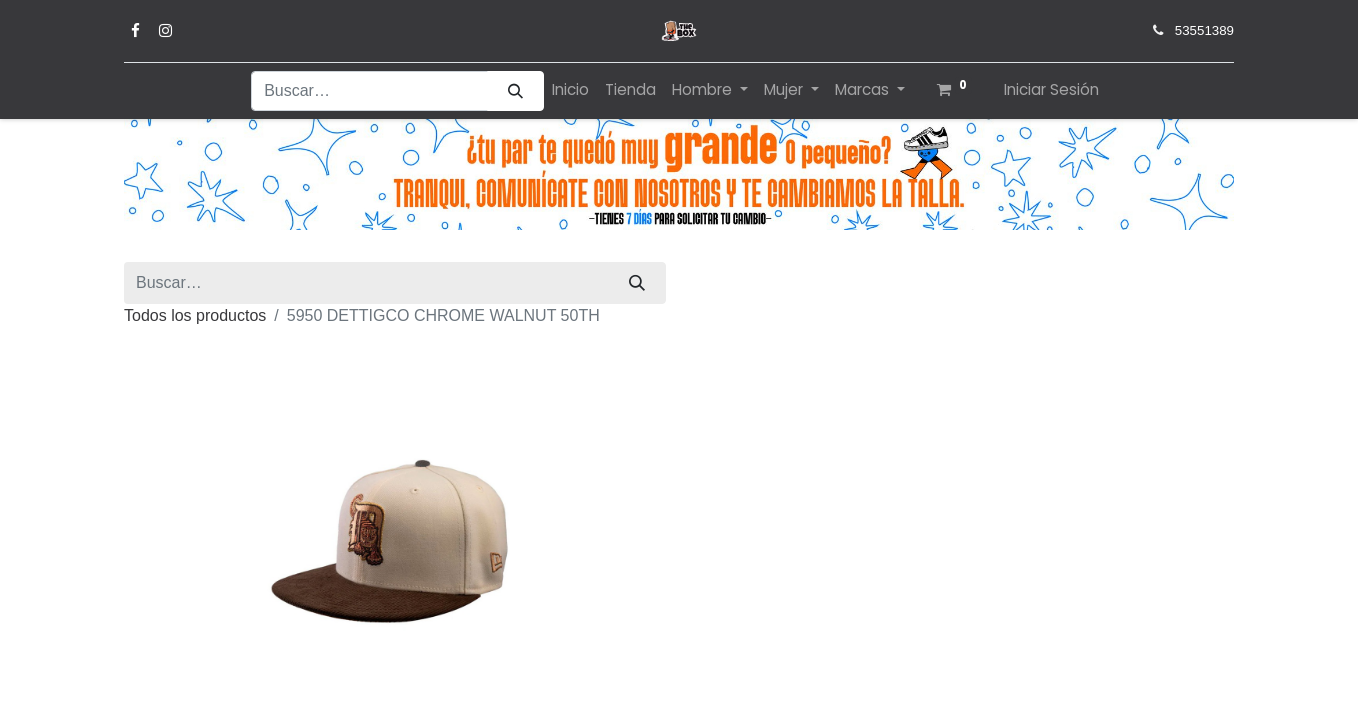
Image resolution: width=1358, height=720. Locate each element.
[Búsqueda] (515, 91)
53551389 (1204, 30)
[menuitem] (570, 90)
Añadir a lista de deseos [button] (799, 654)
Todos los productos (765, 282)
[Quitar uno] (719, 600)
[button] (1004, 600)
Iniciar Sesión (1051, 89)
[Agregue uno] (823, 600)
